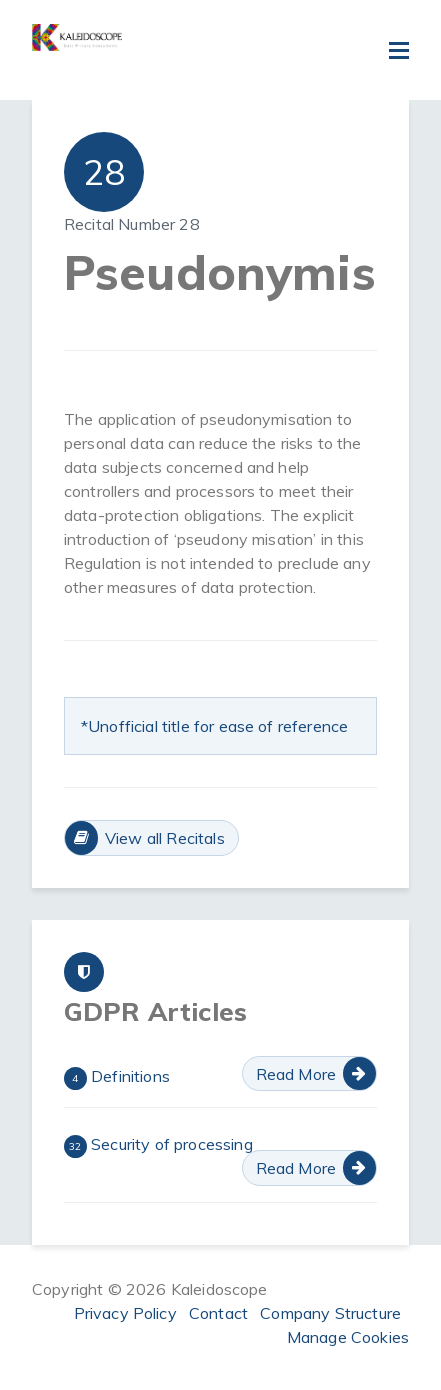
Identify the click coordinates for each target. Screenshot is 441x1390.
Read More (296, 1074)
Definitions (117, 1078)
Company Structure (330, 1313)
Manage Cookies (348, 1337)
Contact (218, 1313)
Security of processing (158, 1146)
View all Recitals (165, 838)
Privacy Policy (125, 1313)
